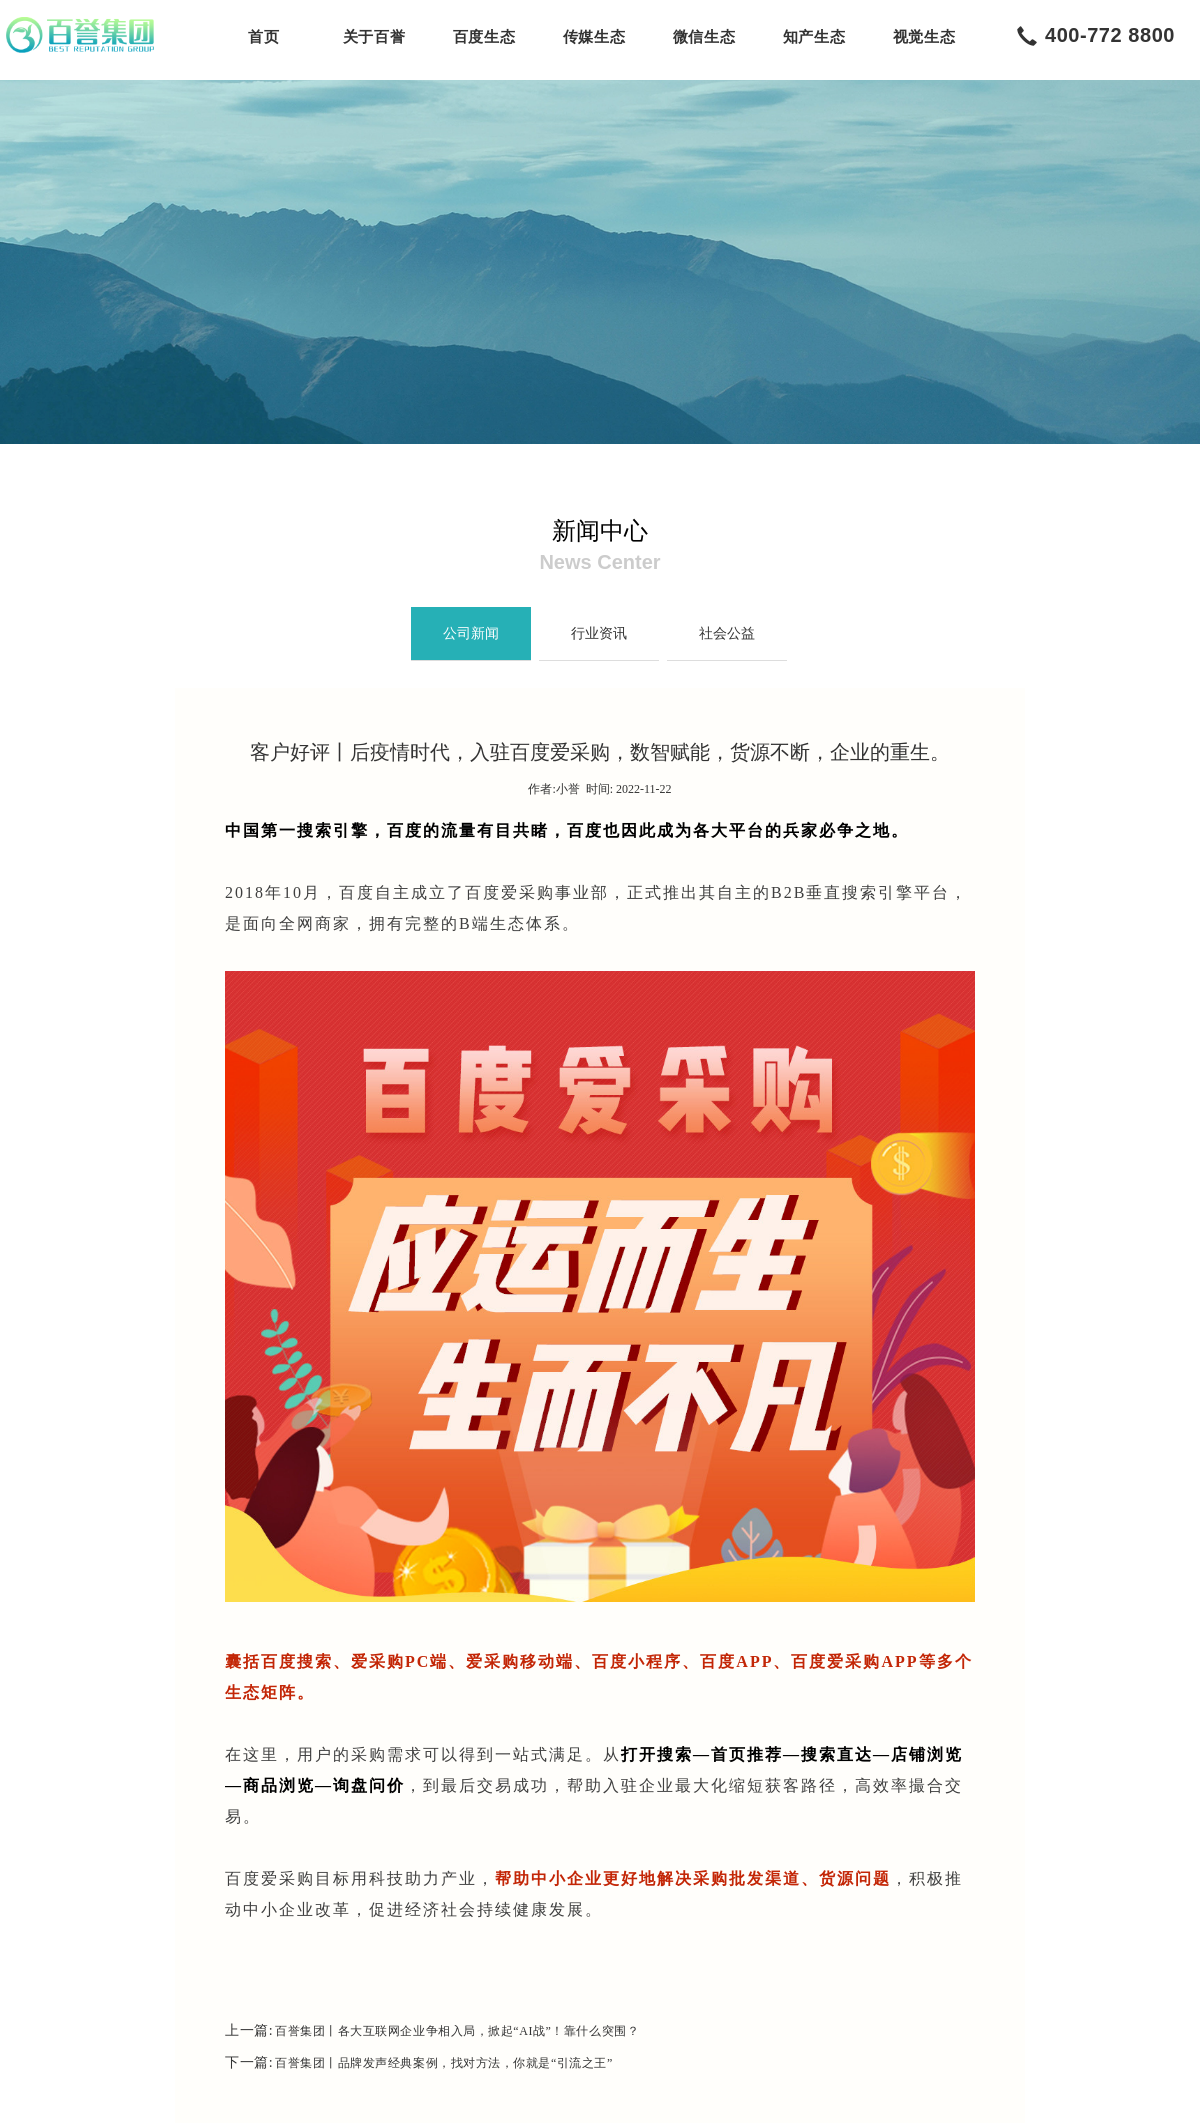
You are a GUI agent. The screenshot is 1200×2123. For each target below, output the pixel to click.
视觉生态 (924, 37)
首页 (263, 37)
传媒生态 (594, 37)
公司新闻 (471, 633)
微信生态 (704, 37)
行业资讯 (599, 633)
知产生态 (814, 37)
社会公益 (727, 633)
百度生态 (484, 37)
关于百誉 (374, 37)
